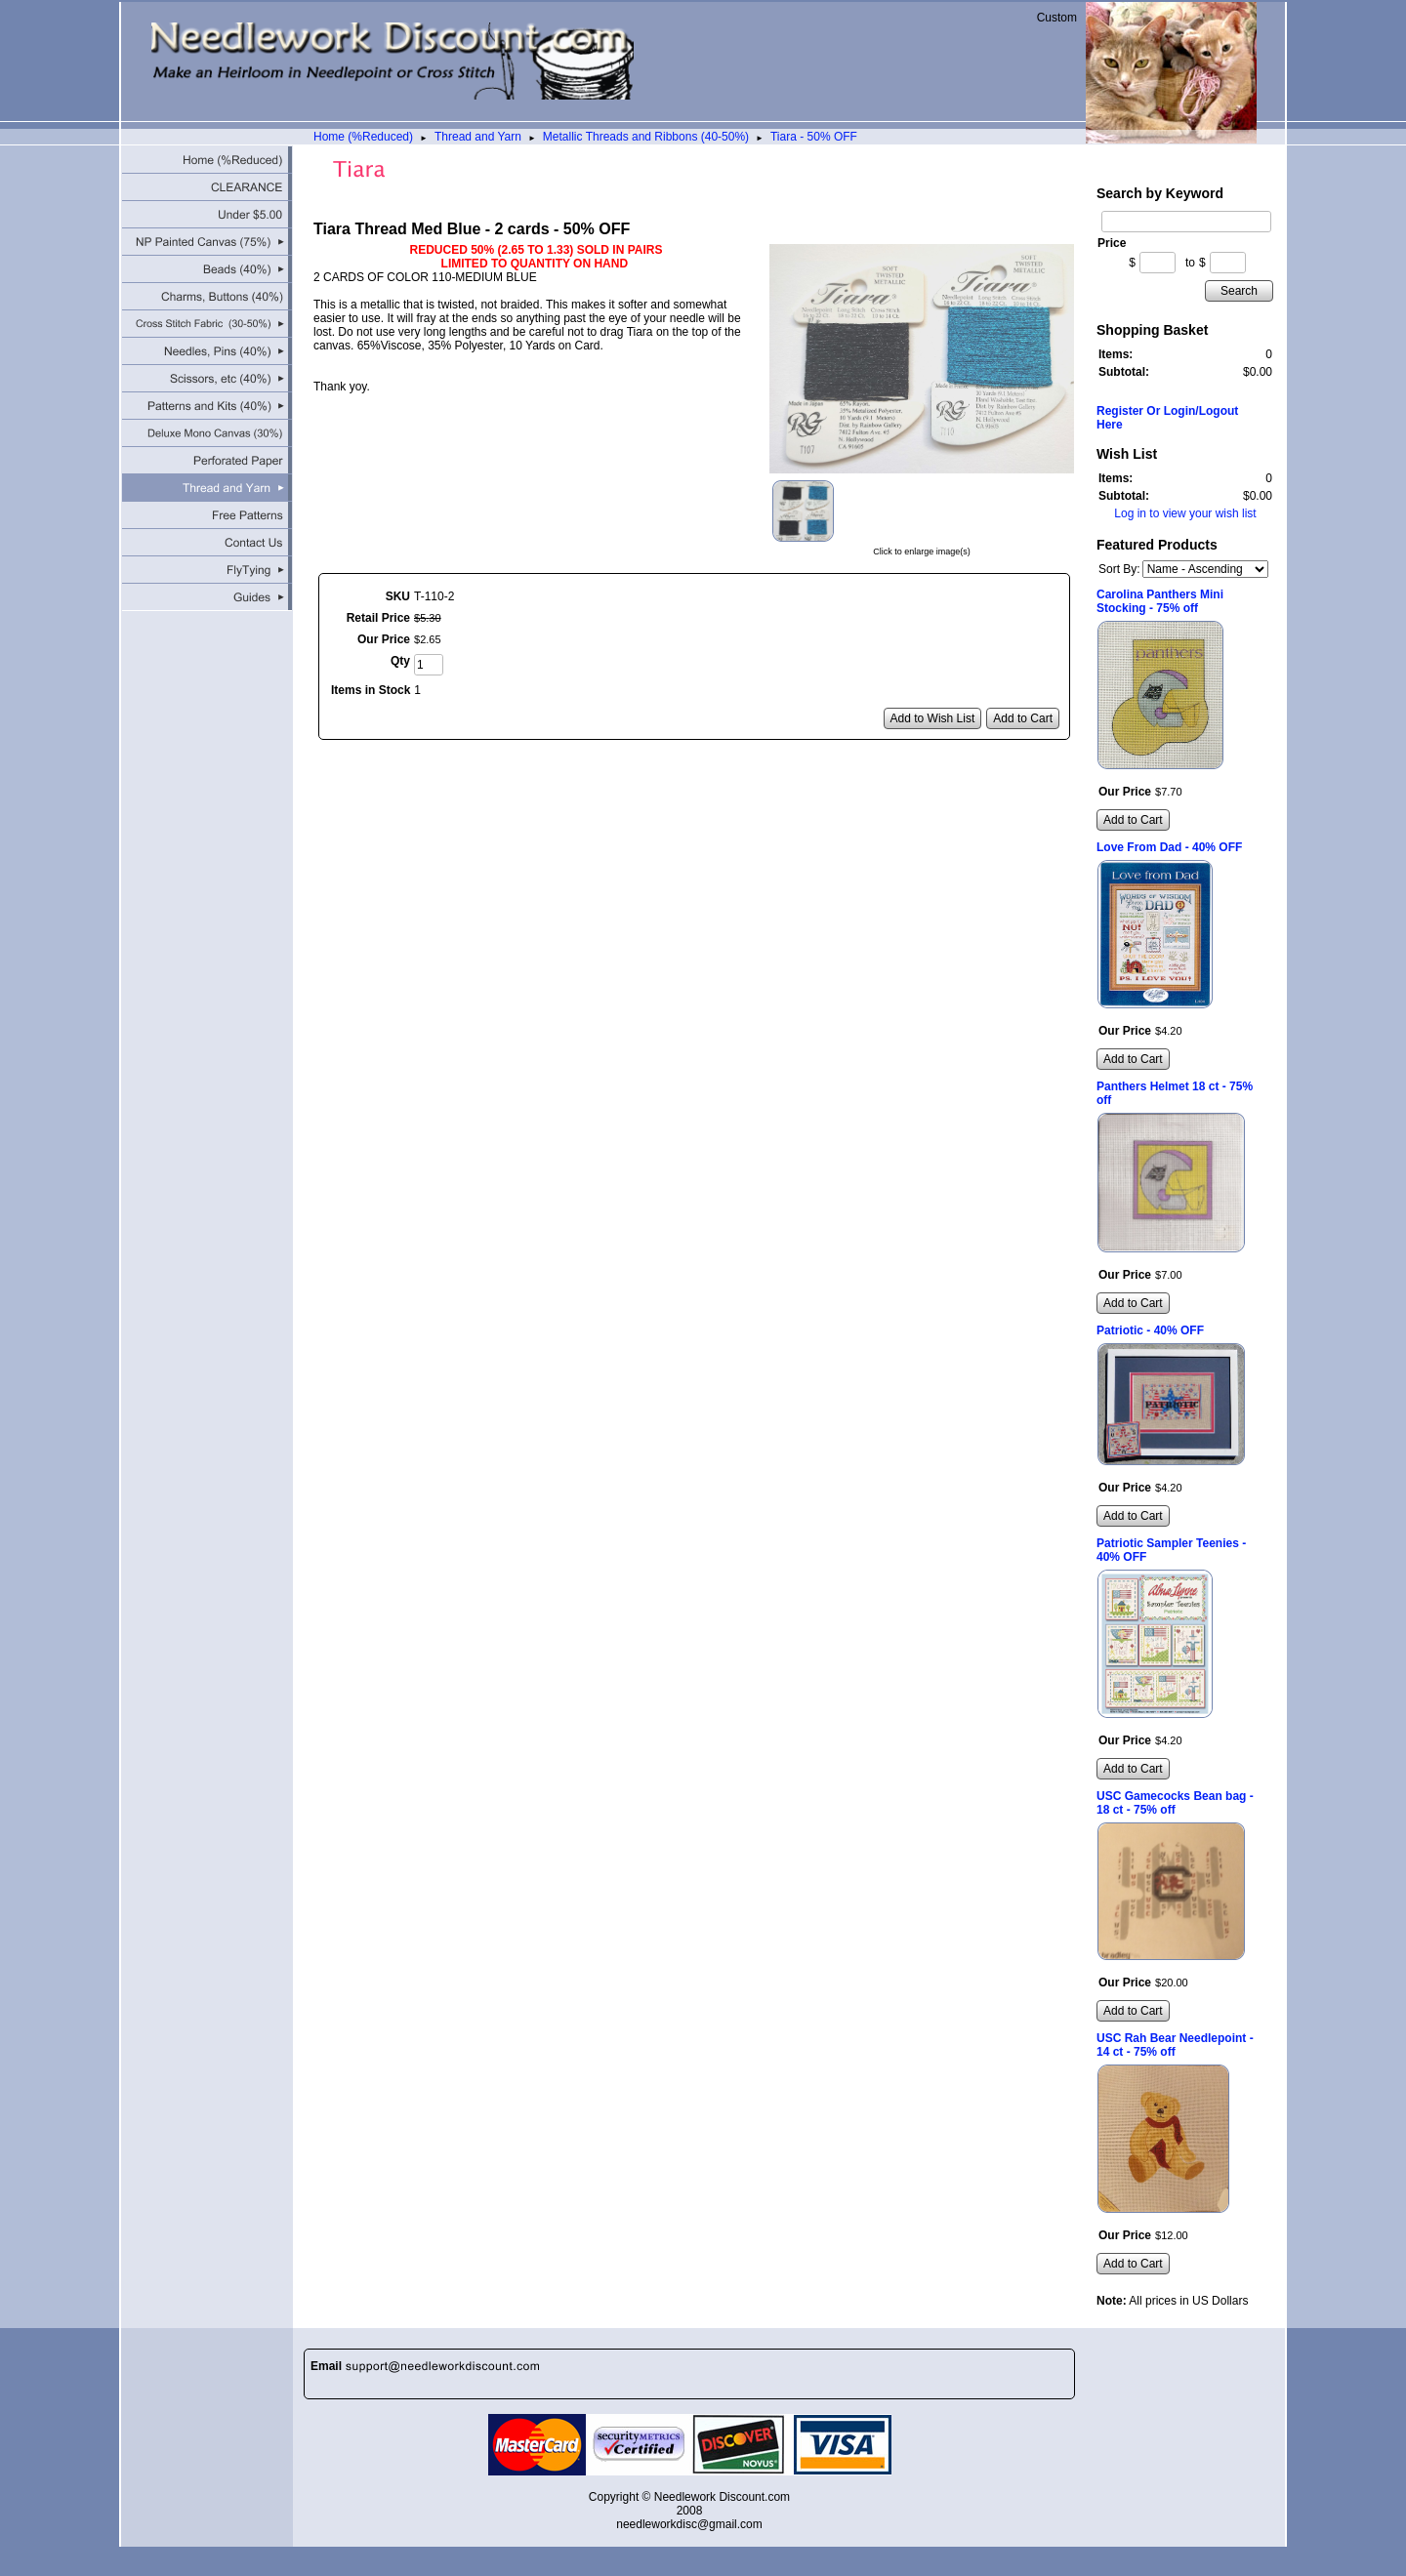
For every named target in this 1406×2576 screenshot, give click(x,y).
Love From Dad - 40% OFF (1169, 847)
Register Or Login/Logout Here (1167, 417)
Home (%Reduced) (363, 136)
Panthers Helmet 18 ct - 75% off (1174, 1093)
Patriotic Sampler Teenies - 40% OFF (1171, 1550)
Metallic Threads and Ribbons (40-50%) (646, 136)
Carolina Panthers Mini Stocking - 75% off (1159, 601)
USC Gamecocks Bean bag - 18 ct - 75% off (1175, 1803)
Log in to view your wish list (1185, 513)
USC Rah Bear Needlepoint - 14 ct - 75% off (1175, 2045)
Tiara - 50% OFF (813, 136)
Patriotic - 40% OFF (1150, 1330)
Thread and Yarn (477, 136)
